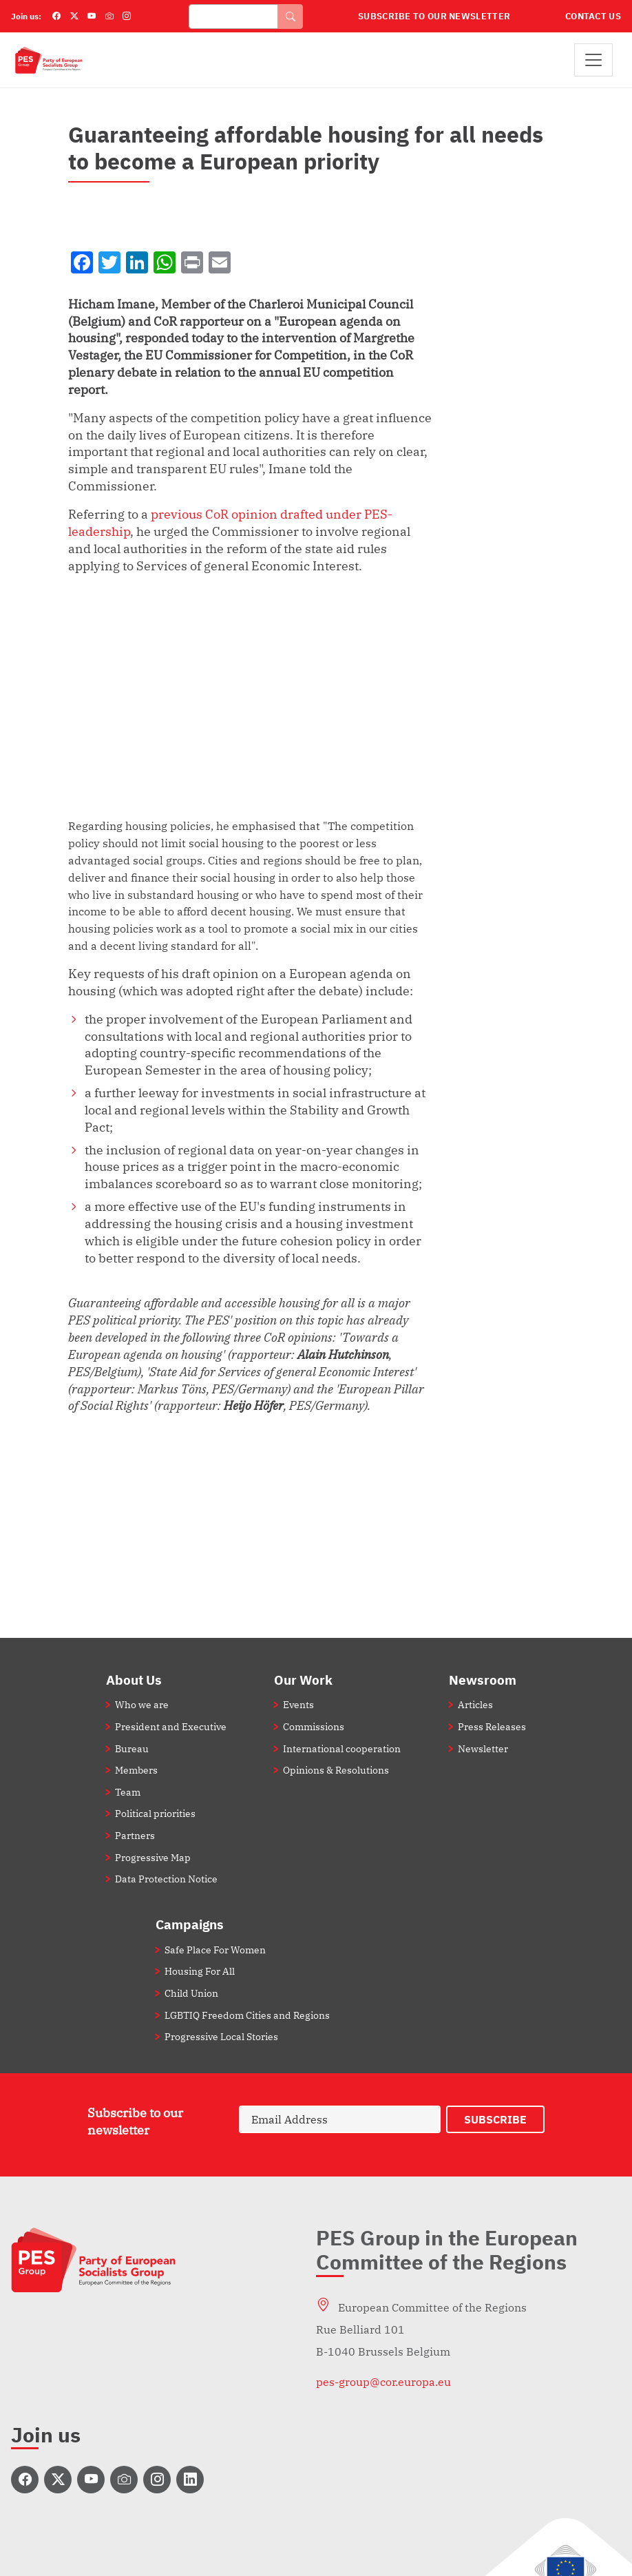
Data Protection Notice (166, 1878)
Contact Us (593, 16)
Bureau (132, 1748)
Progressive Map (153, 1857)
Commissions (313, 1726)
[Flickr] (109, 16)
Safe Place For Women (215, 1949)
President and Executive (171, 1726)
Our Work (303, 1679)
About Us (134, 1679)
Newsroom (482, 1679)
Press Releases (492, 1726)
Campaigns (190, 1924)
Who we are (142, 1704)
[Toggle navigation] (593, 59)
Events (298, 1704)
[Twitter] (74, 16)
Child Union (191, 1992)
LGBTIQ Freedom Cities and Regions (247, 2015)
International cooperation (342, 1748)
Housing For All (200, 1970)
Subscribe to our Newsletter (434, 16)
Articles (475, 1704)
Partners (135, 1835)
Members (136, 1769)
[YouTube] (91, 16)
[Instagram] (127, 16)
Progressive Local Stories (221, 2036)
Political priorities (155, 1813)
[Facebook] (56, 16)
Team (127, 1791)
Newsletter (483, 1748)
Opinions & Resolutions (336, 1769)
